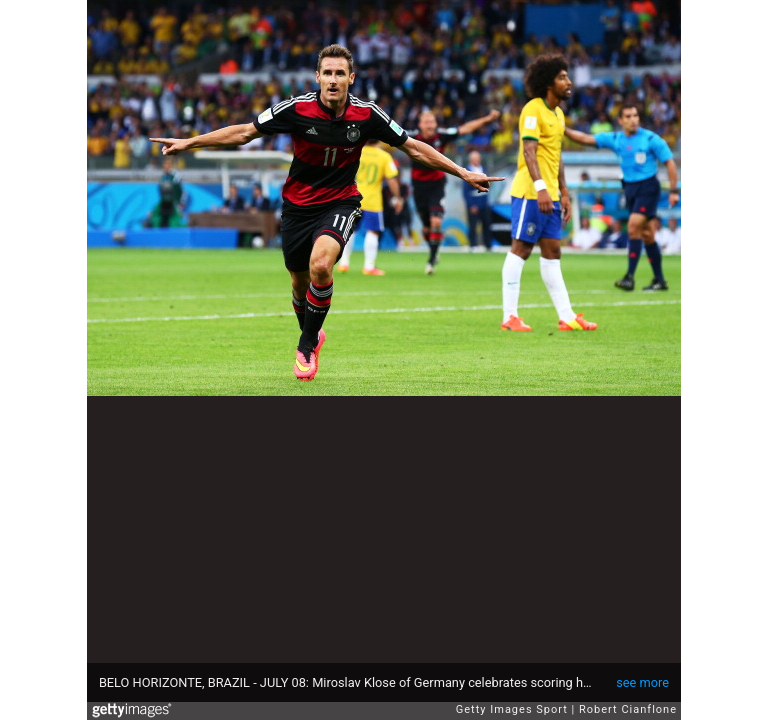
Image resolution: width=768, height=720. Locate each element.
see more (642, 682)
